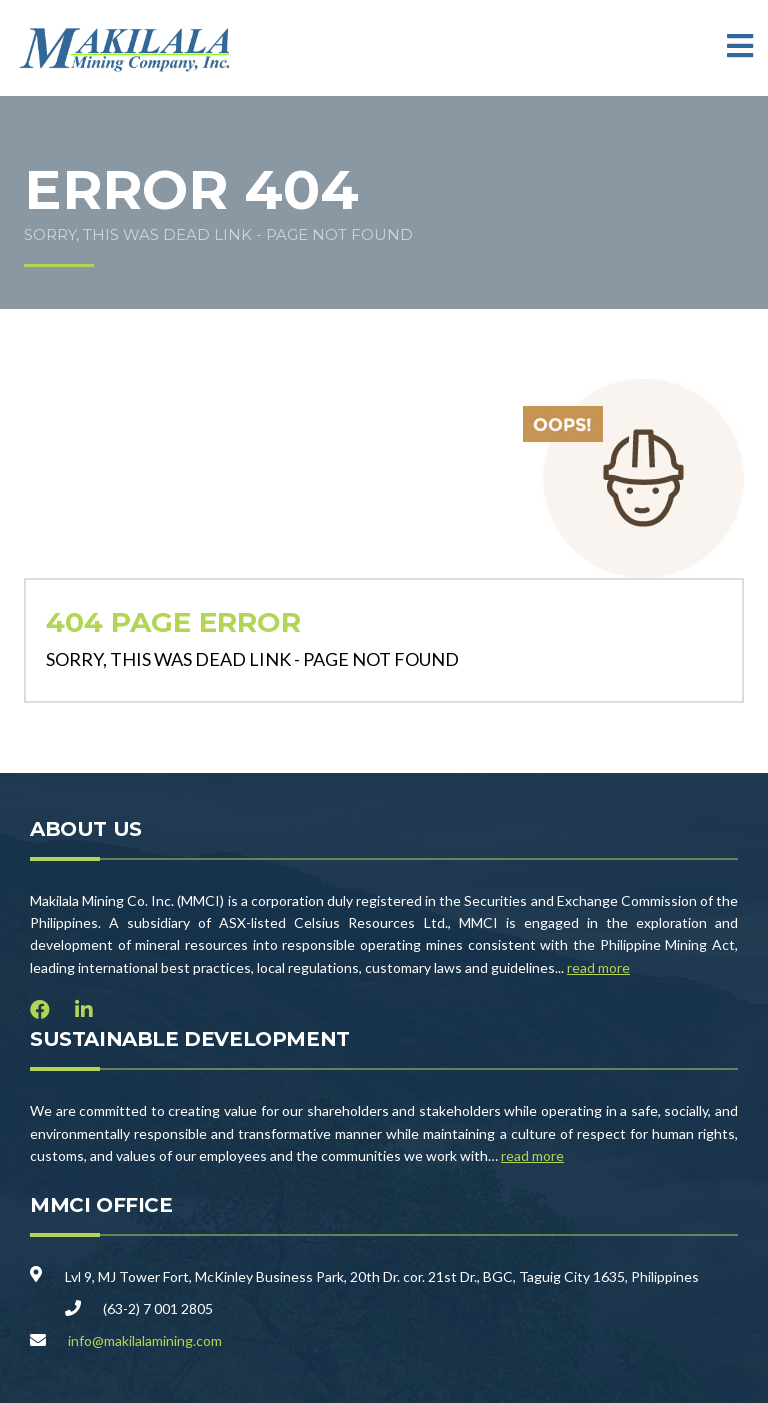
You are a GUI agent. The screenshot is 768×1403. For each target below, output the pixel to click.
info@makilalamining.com (145, 1340)
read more (598, 967)
